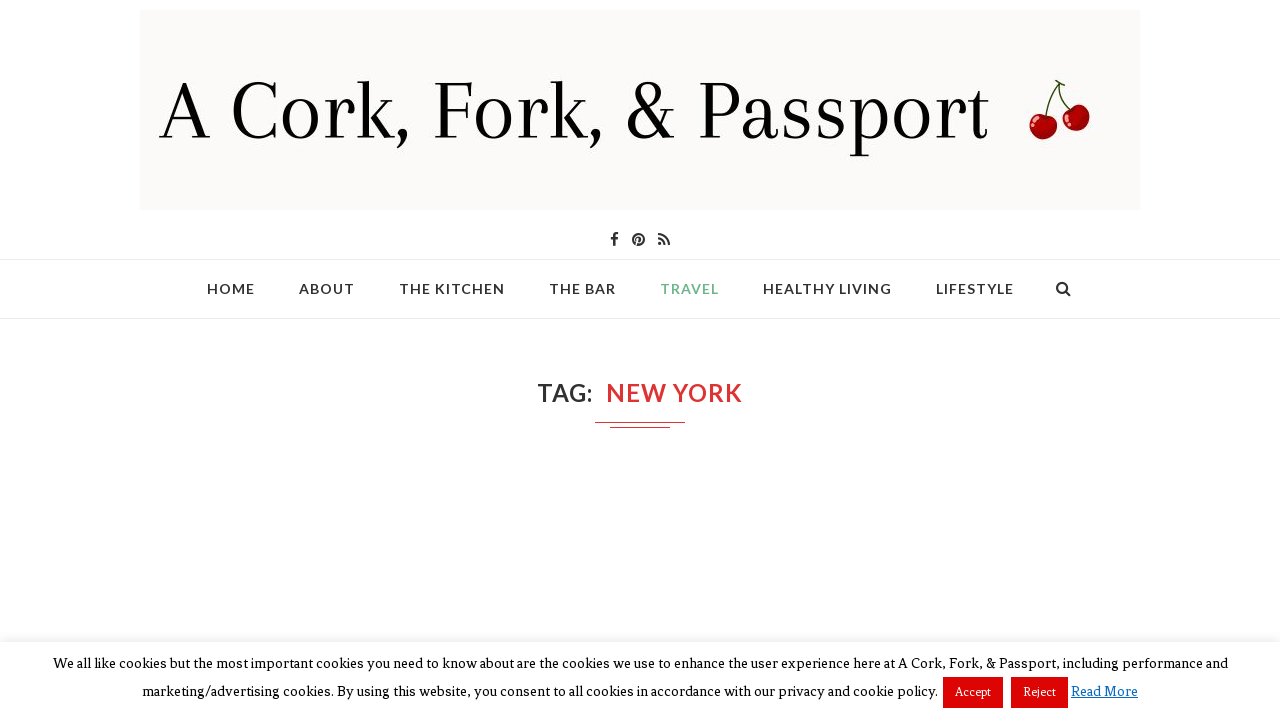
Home (231, 288)
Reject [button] (1039, 692)
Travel (689, 288)
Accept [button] (973, 692)
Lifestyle (975, 288)
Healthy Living (827, 288)
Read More (1104, 691)
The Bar (582, 288)
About (327, 288)
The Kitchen (452, 288)
